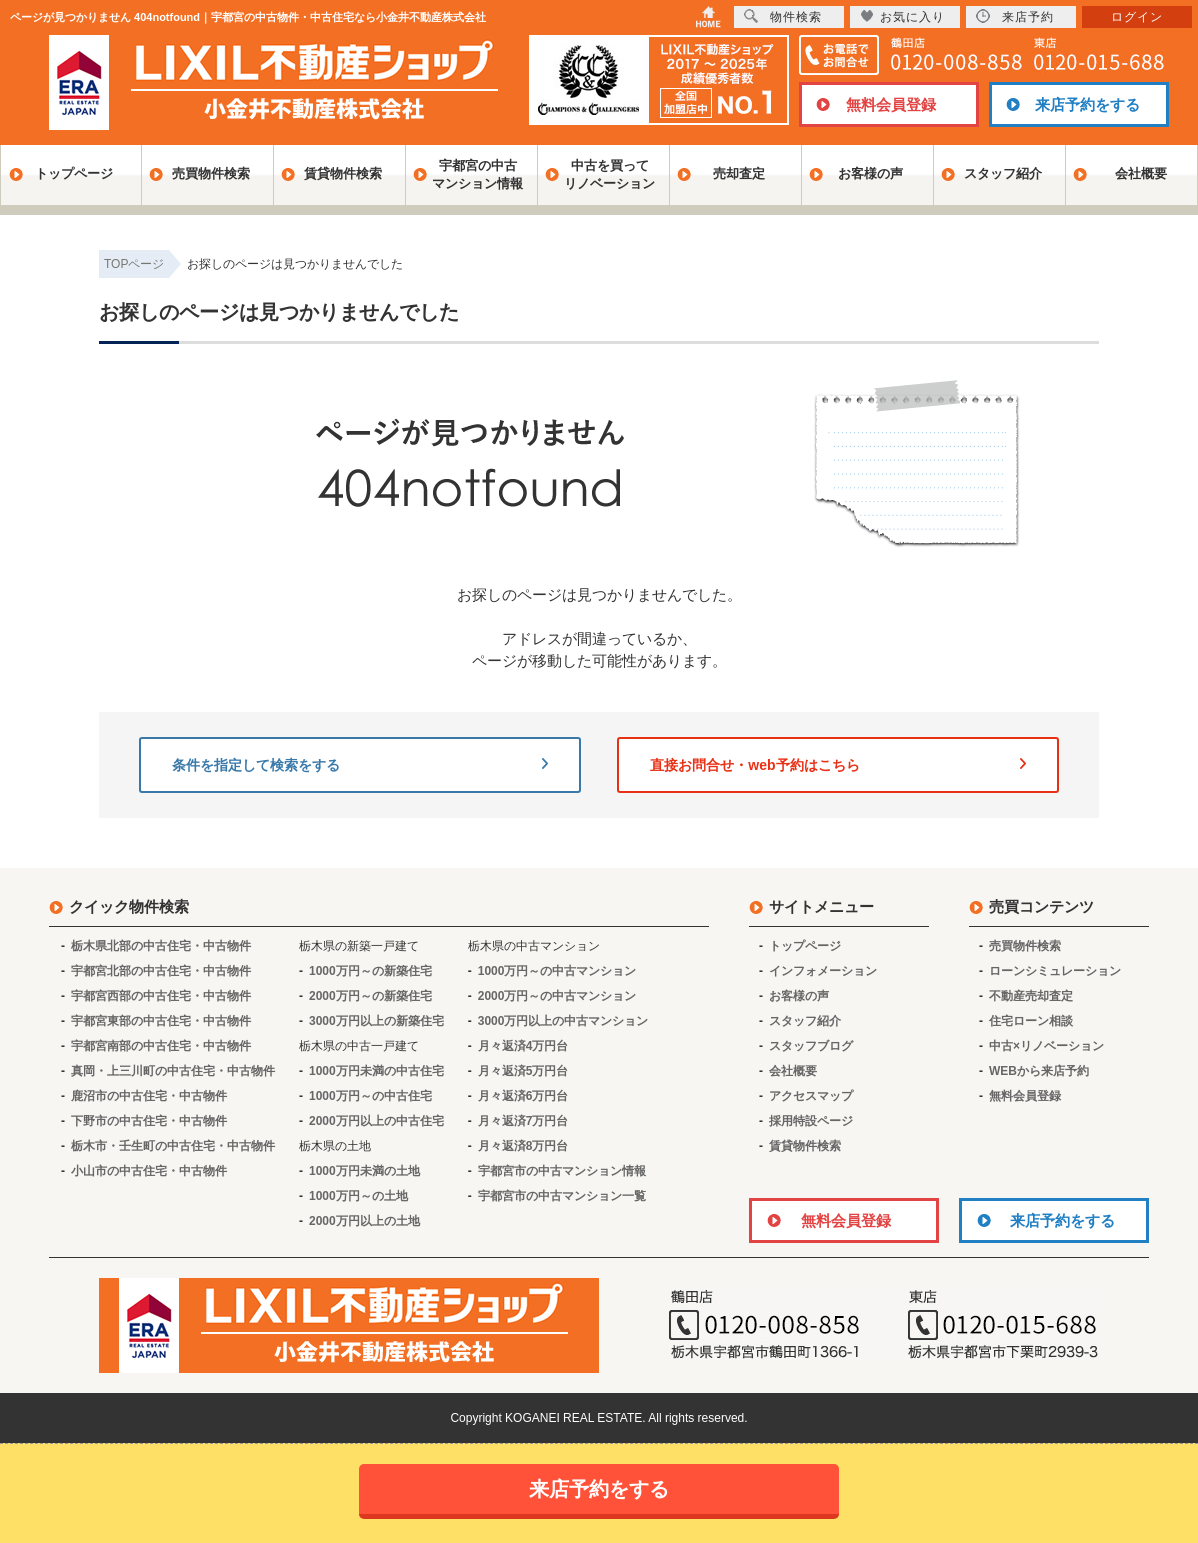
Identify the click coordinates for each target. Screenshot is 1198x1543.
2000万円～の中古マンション (557, 996)
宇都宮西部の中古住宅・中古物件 (161, 996)
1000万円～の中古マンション (557, 971)
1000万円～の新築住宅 (370, 971)
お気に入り (902, 16)
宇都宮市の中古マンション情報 (562, 1171)
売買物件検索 (211, 173)
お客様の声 (870, 173)
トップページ (74, 173)
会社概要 (1141, 173)
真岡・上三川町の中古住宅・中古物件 (173, 1071)
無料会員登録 (891, 104)
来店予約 (1015, 16)
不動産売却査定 (1031, 996)
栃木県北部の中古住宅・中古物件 (161, 946)
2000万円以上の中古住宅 (376, 1121)
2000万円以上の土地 (364, 1221)
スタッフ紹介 (1003, 173)
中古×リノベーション (1046, 1046)
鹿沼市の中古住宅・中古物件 (149, 1096)
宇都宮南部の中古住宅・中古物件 (161, 1046)
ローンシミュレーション (1055, 971)
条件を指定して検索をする (360, 765)
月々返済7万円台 (523, 1121)
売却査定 (739, 173)
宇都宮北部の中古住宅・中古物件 (161, 971)
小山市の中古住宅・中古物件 (149, 1171)
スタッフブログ (811, 1046)
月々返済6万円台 (523, 1096)
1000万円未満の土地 (364, 1171)
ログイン (1137, 17)
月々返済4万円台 (523, 1046)
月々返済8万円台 (523, 1146)
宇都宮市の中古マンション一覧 (562, 1196)
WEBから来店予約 (1039, 1071)
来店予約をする (1087, 104)
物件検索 (783, 16)
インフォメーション (823, 971)
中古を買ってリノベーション (609, 174)
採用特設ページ (811, 1121)
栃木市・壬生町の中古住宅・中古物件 (173, 1146)
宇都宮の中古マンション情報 (477, 174)
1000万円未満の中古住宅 (376, 1071)
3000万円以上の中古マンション (563, 1021)
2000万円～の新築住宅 (370, 996)
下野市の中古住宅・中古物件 (149, 1121)
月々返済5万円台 (523, 1071)
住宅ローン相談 (1031, 1021)
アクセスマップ (811, 1096)
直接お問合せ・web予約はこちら (838, 765)
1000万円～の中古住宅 (370, 1096)
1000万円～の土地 (358, 1196)
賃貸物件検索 (343, 173)
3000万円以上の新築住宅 (376, 1021)
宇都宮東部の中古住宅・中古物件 (161, 1021)
